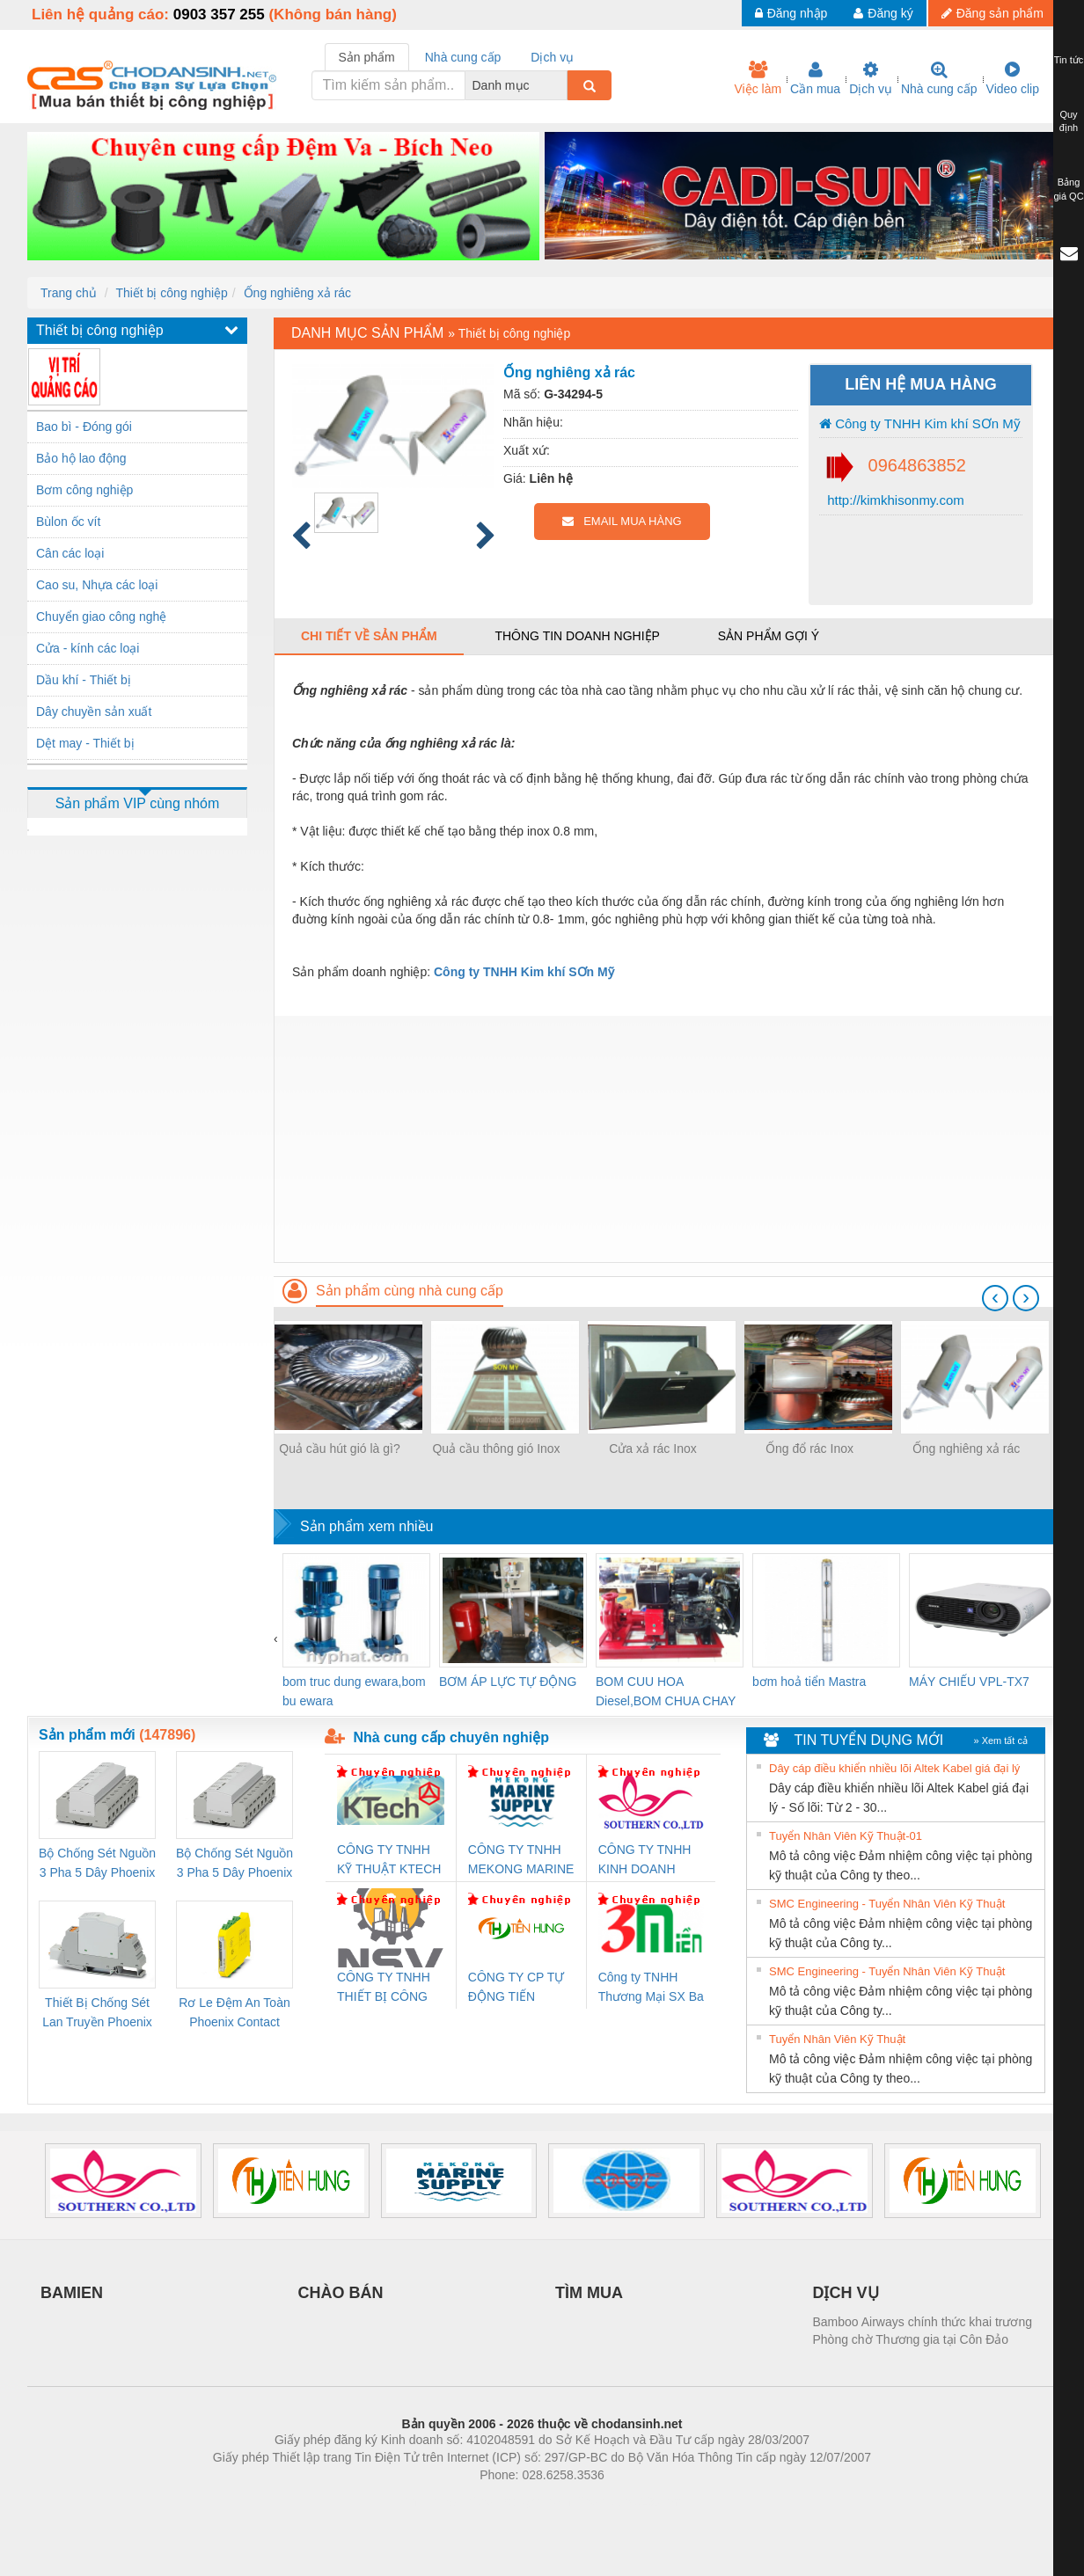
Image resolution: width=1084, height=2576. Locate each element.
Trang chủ (68, 293)
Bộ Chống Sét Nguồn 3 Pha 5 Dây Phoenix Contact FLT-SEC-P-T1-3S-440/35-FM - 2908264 (234, 1864)
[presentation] (995, 1298)
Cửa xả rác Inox (652, 1448)
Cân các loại (70, 553)
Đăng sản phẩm (992, 13)
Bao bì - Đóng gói (84, 427)
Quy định (1068, 121)
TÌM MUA (589, 2293)
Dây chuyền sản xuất (93, 711)
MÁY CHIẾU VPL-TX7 (969, 1682)
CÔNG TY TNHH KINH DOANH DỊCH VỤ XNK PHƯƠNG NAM (645, 1861)
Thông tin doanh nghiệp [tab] (576, 636)
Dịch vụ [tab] (552, 57)
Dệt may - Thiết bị (85, 743)
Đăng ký (882, 13)
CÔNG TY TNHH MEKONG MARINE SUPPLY (521, 1861)
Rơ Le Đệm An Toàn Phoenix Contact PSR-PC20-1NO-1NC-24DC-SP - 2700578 (234, 2014)
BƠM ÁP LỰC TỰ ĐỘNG (507, 1682)
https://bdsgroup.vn (518, 2501)
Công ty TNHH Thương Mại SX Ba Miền (651, 1988)
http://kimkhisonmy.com (894, 500)
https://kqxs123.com (626, 2501)
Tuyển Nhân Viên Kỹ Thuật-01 (845, 1836)
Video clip (1012, 78)
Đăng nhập (791, 13)
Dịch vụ (870, 78)
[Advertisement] (665, 1139)
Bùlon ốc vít (68, 521)
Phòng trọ (430, 2501)
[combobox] (562, 85)
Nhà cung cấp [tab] (463, 57)
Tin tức (1069, 60)
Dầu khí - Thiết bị (83, 680)
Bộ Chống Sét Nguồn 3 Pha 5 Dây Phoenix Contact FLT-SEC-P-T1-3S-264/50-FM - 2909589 (97, 1864)
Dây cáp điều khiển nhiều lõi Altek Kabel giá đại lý (894, 1768)
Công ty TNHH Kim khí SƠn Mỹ (920, 423)
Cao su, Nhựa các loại (96, 585)
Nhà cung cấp (939, 78)
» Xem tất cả (1000, 1740)
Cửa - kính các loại (87, 648)
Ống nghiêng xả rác (298, 293)
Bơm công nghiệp (84, 490)
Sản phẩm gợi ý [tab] (768, 636)
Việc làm (757, 78)
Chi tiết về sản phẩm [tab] (369, 636)
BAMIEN (71, 2293)
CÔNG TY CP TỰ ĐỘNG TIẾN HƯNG (516, 1988)
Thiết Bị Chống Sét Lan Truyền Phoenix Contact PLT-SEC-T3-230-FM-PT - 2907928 (97, 2014)
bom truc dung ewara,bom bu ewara (354, 1691)
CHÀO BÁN (341, 2293)
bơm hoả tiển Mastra (809, 1682)
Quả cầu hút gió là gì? (339, 1448)
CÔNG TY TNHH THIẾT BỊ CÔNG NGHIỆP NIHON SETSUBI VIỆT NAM (383, 1988)
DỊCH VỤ (846, 2293)
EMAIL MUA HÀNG (621, 521)
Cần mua (815, 78)
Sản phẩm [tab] (367, 57)
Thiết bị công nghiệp (171, 293)
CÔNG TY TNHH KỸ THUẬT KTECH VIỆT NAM (389, 1861)
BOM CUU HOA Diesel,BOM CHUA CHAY (666, 1691)
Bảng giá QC (1068, 189)
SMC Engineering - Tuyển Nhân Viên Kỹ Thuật (887, 1903)
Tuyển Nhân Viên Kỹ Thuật (837, 2039)
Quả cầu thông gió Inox (496, 1448)
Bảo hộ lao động (81, 458)
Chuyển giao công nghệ (101, 616)
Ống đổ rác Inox (809, 1448)
